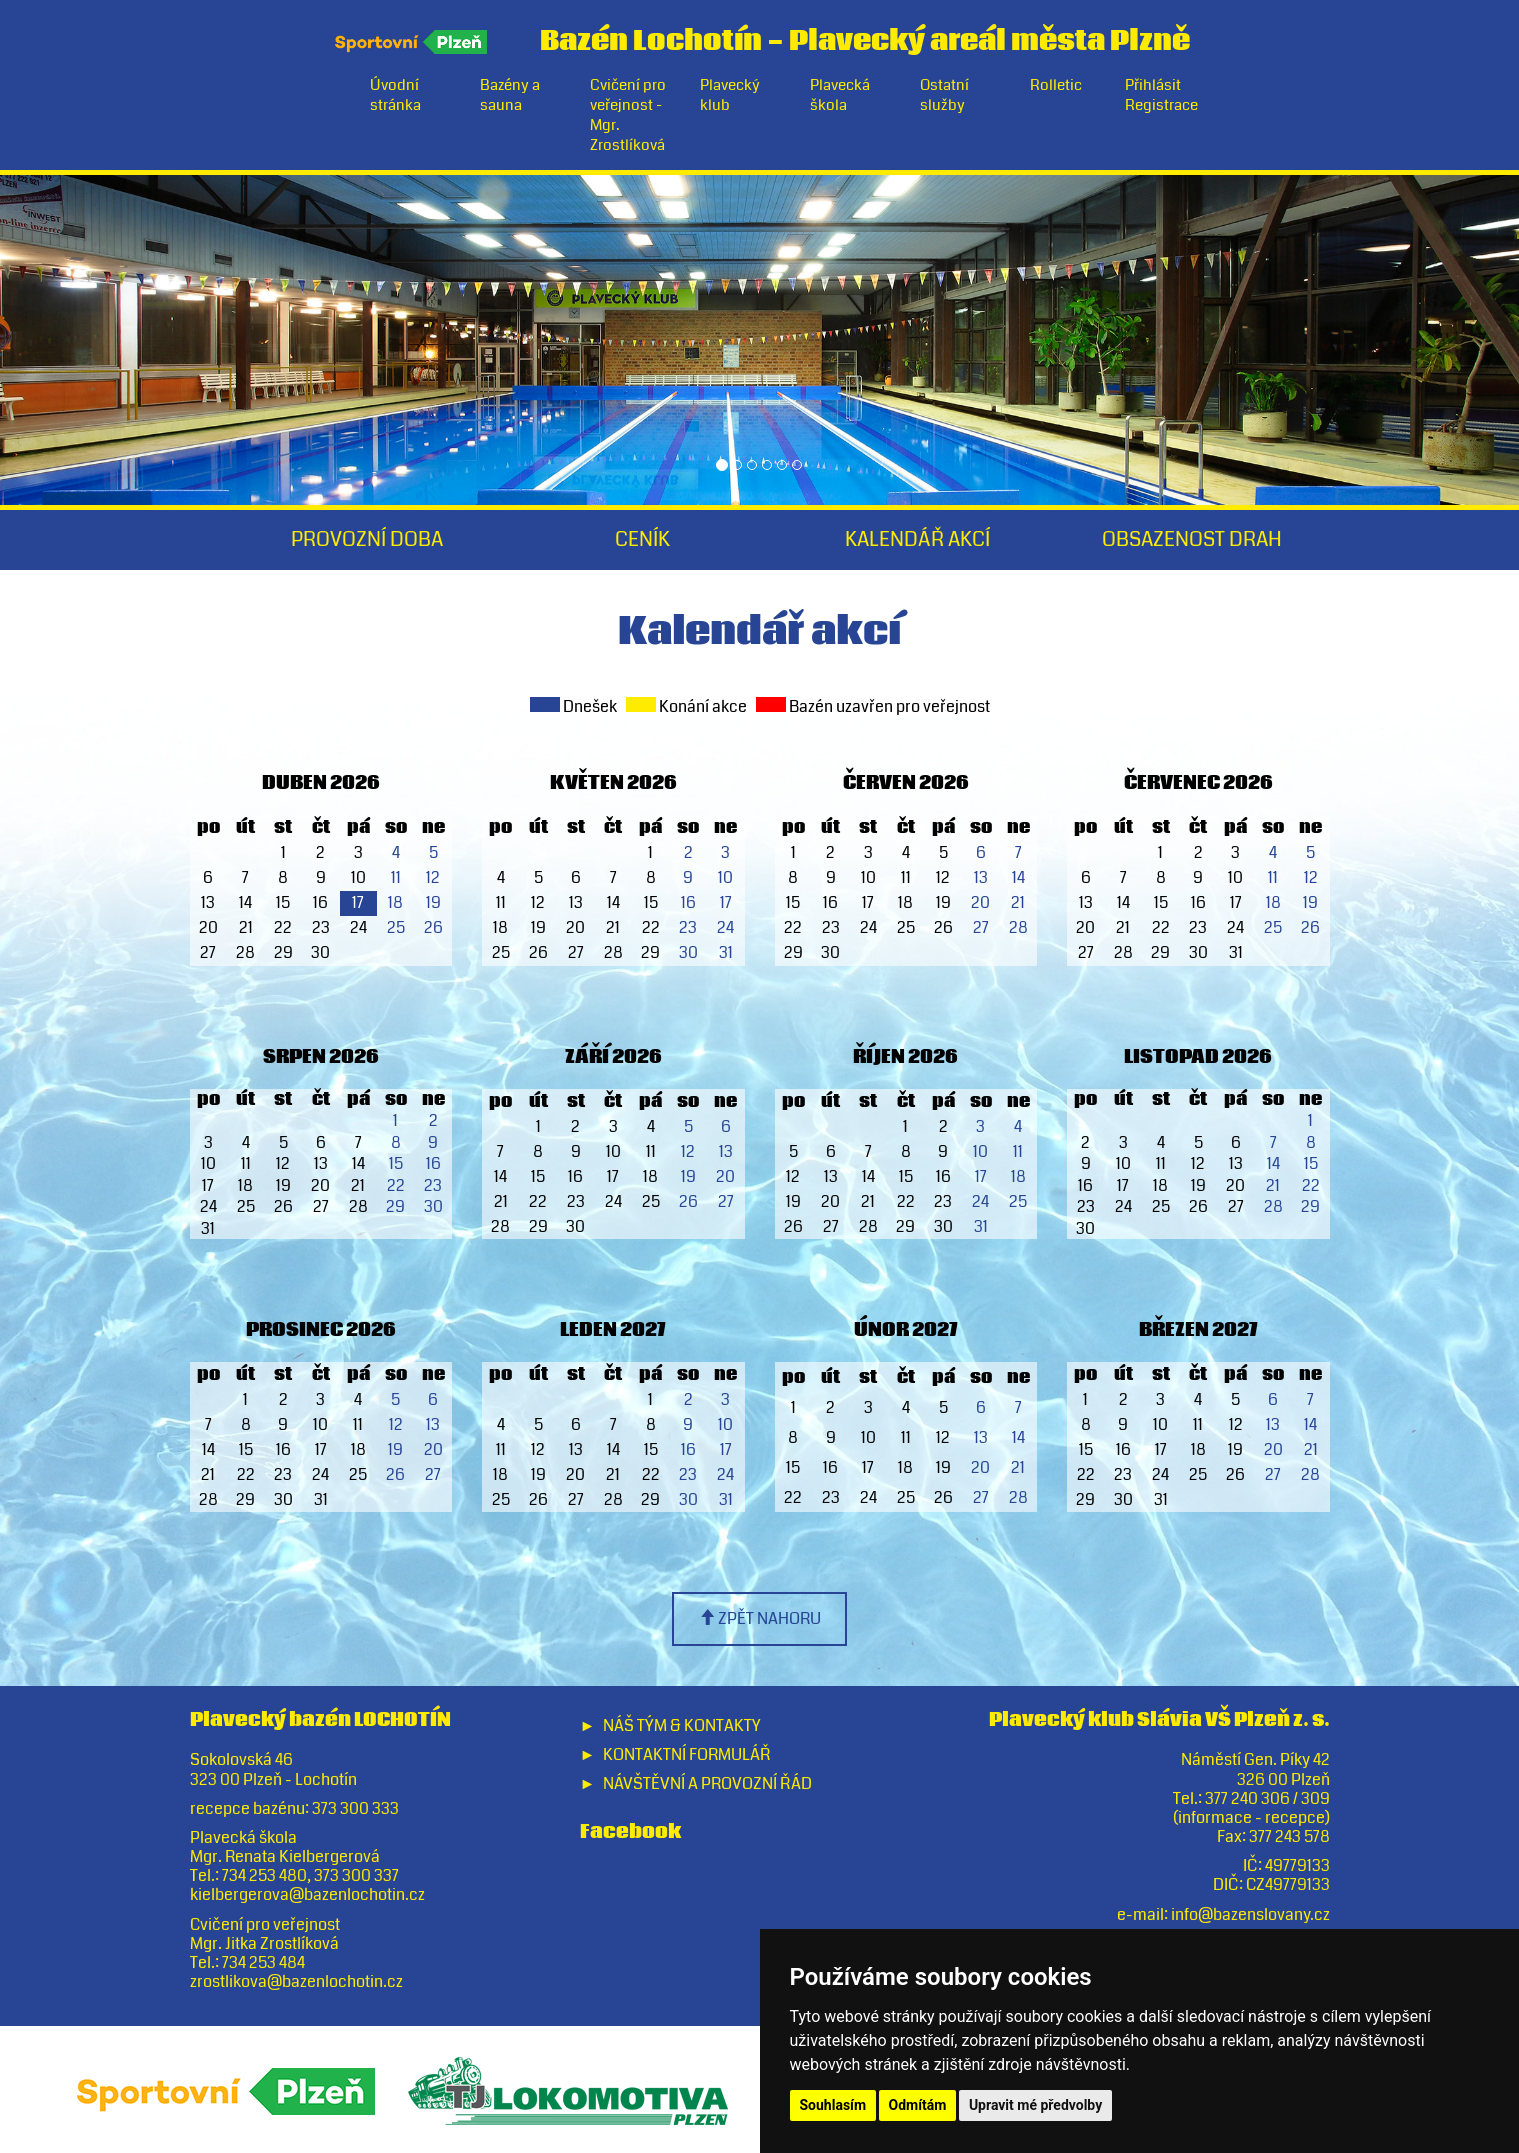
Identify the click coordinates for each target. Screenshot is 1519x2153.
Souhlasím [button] (833, 2105)
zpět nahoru (760, 1618)
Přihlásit (1153, 85)
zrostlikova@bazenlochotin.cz (296, 1981)
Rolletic (1056, 85)
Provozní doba (367, 539)
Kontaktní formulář (687, 1754)
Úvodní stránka (395, 95)
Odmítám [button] (918, 2105)
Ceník (642, 539)
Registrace (1161, 105)
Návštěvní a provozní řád (707, 1783)
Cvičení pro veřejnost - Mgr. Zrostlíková (628, 115)
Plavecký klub (730, 95)
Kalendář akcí (917, 539)
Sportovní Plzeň (412, 42)
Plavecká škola (840, 95)
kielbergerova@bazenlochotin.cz (307, 1894)
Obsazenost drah (1192, 539)
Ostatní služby (944, 95)
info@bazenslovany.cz (1250, 1914)
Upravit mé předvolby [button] (1035, 2105)
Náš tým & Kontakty (681, 1725)
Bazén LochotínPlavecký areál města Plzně (865, 36)
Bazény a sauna (510, 95)
